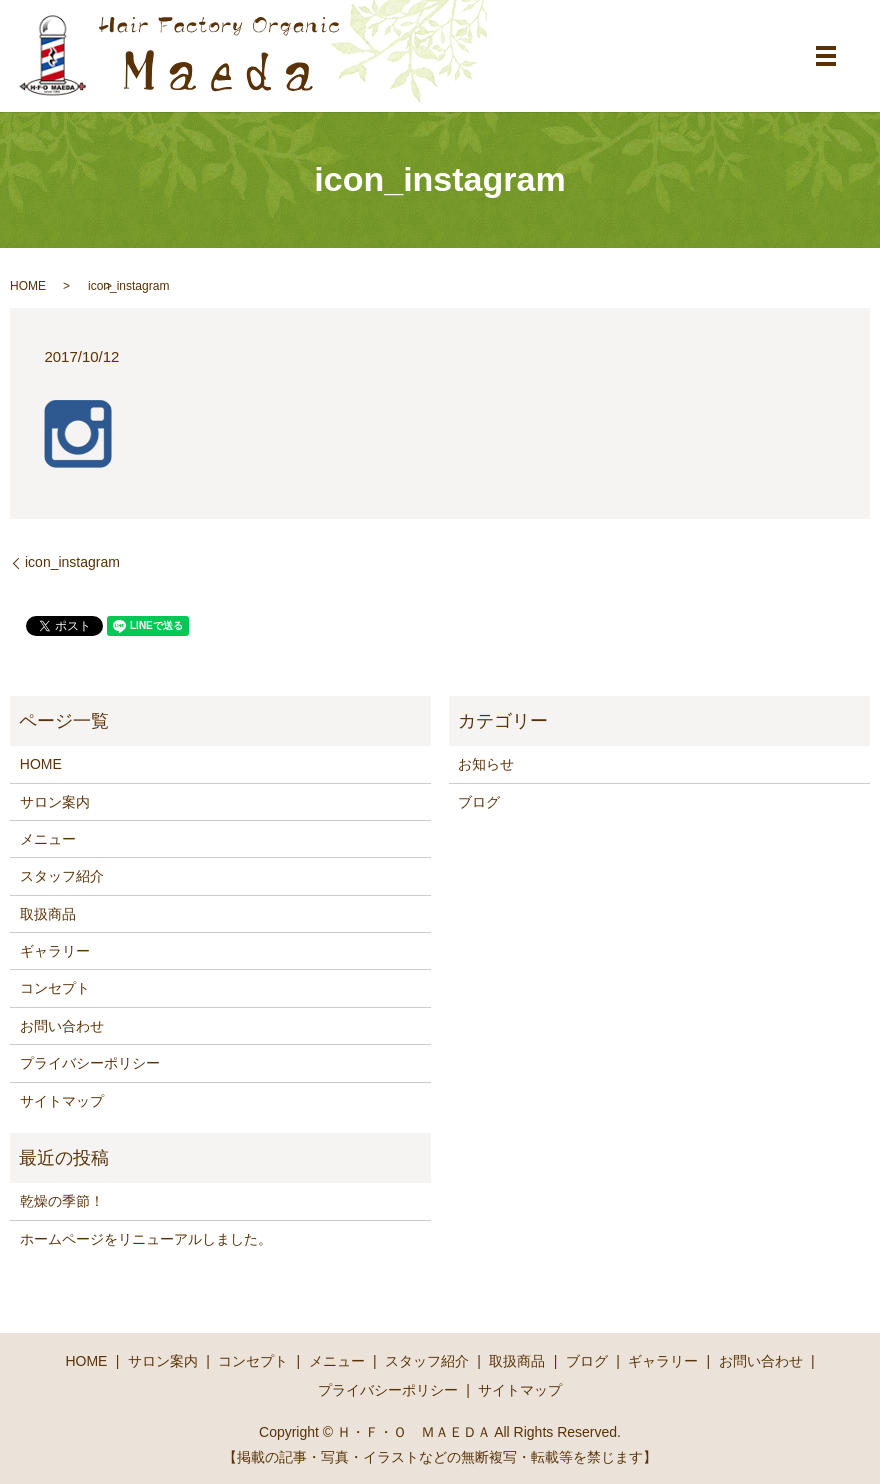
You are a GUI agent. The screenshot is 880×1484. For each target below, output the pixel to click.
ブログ (479, 802)
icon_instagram (72, 562)
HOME (28, 286)
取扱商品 (48, 914)
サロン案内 (55, 802)
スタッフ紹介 (62, 876)
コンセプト (55, 988)
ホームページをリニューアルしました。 (146, 1239)
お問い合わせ (62, 1026)
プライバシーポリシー (90, 1063)
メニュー (48, 839)
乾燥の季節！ (62, 1201)
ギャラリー (55, 951)
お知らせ (486, 764)
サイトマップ (62, 1101)
